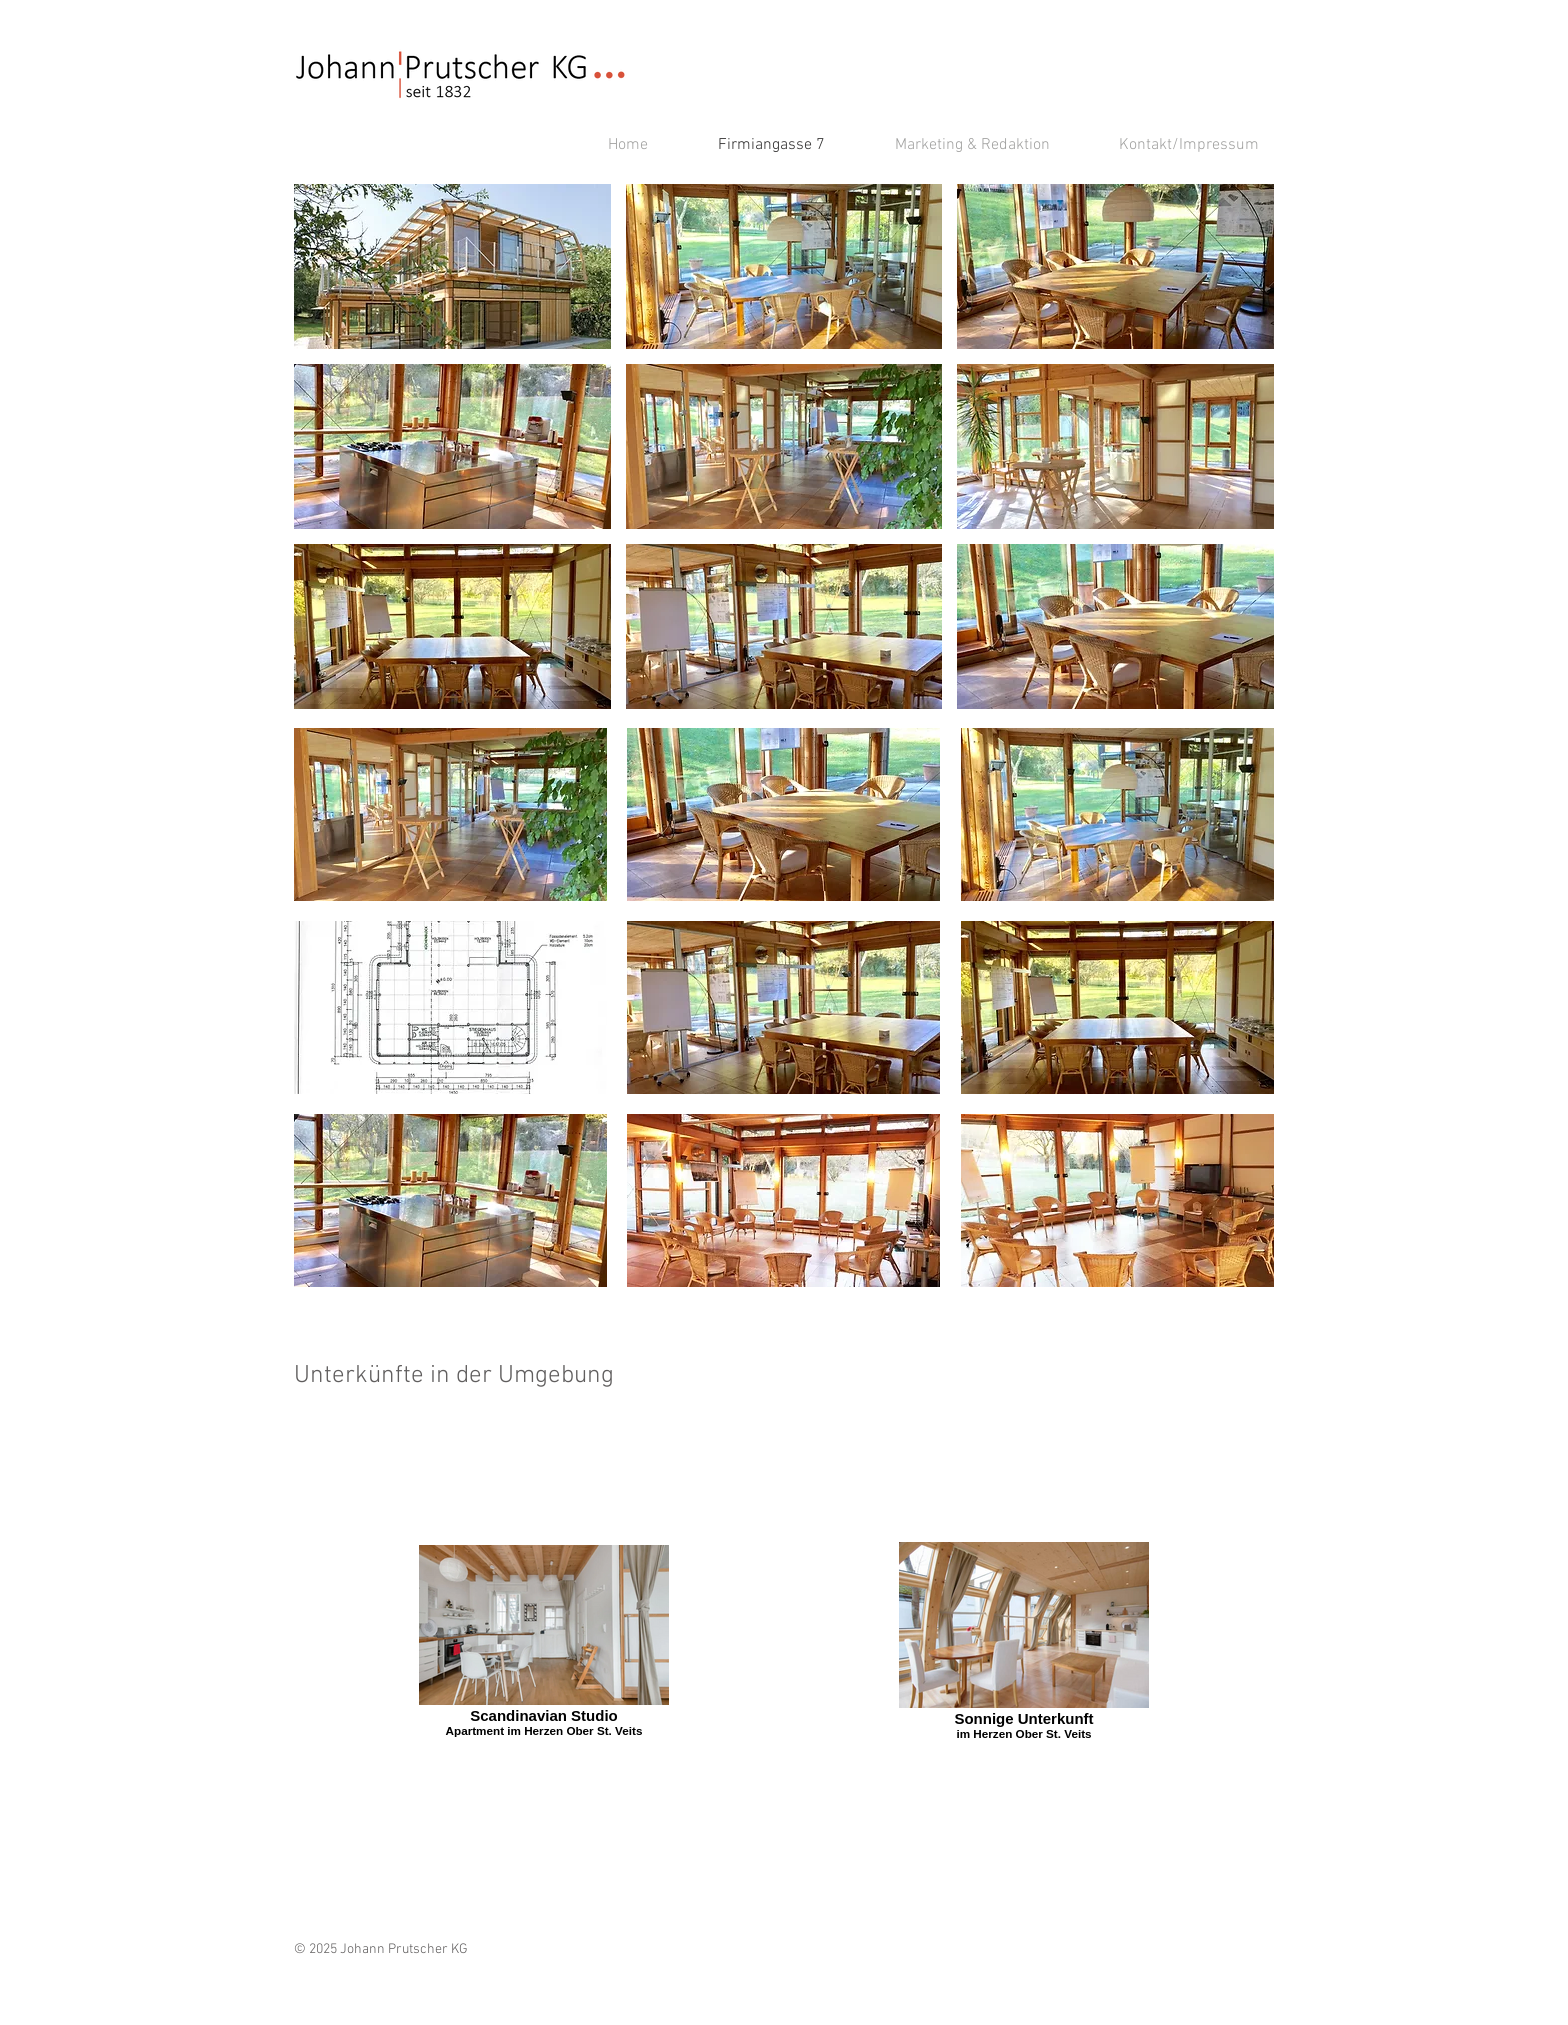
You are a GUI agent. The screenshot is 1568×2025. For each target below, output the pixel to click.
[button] (452, 266)
